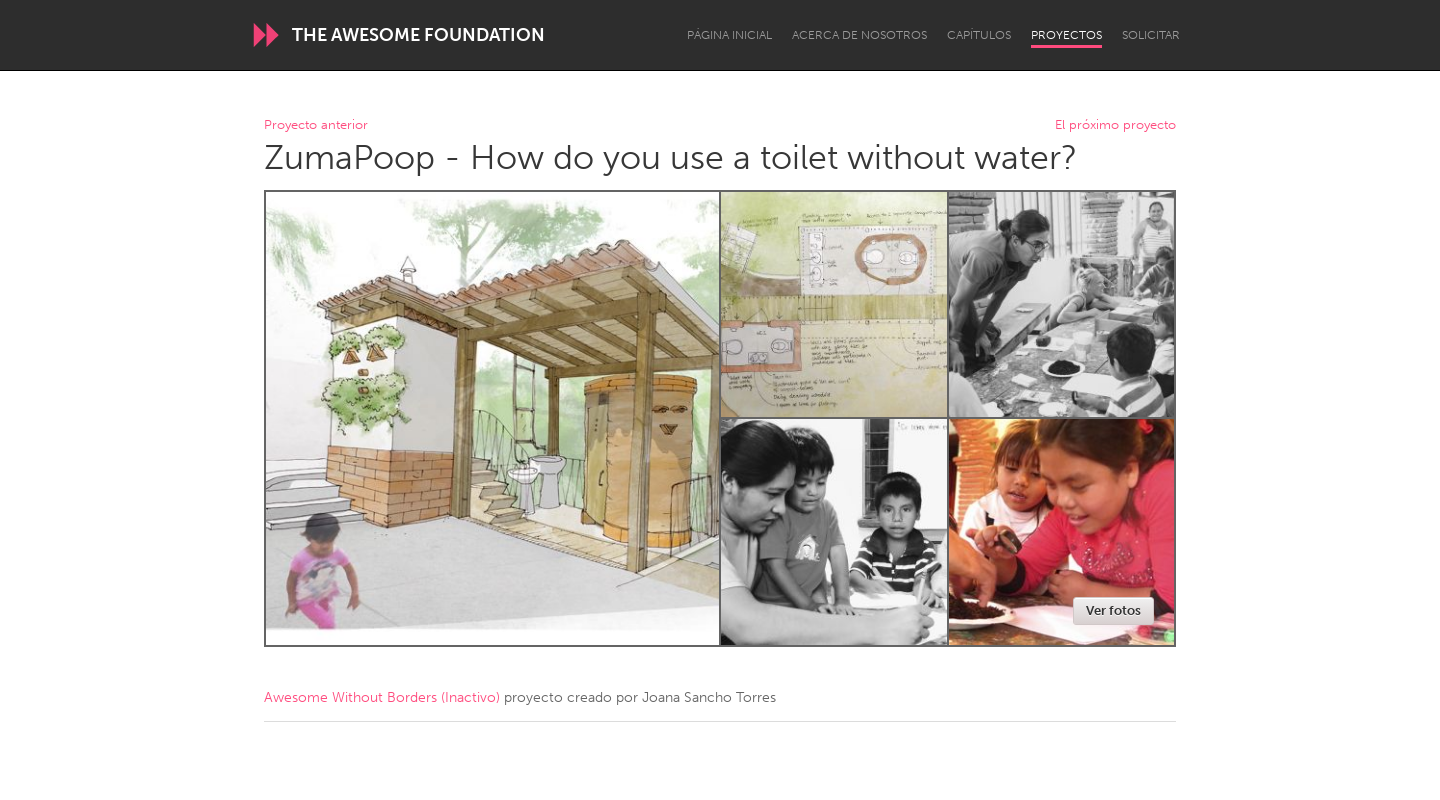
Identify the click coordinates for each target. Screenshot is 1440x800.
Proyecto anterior (316, 125)
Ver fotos (1113, 610)
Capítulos (979, 35)
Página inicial (729, 35)
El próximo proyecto (1115, 125)
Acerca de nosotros (859, 35)
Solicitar (1151, 35)
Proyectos (1066, 35)
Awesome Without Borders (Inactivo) (382, 697)
